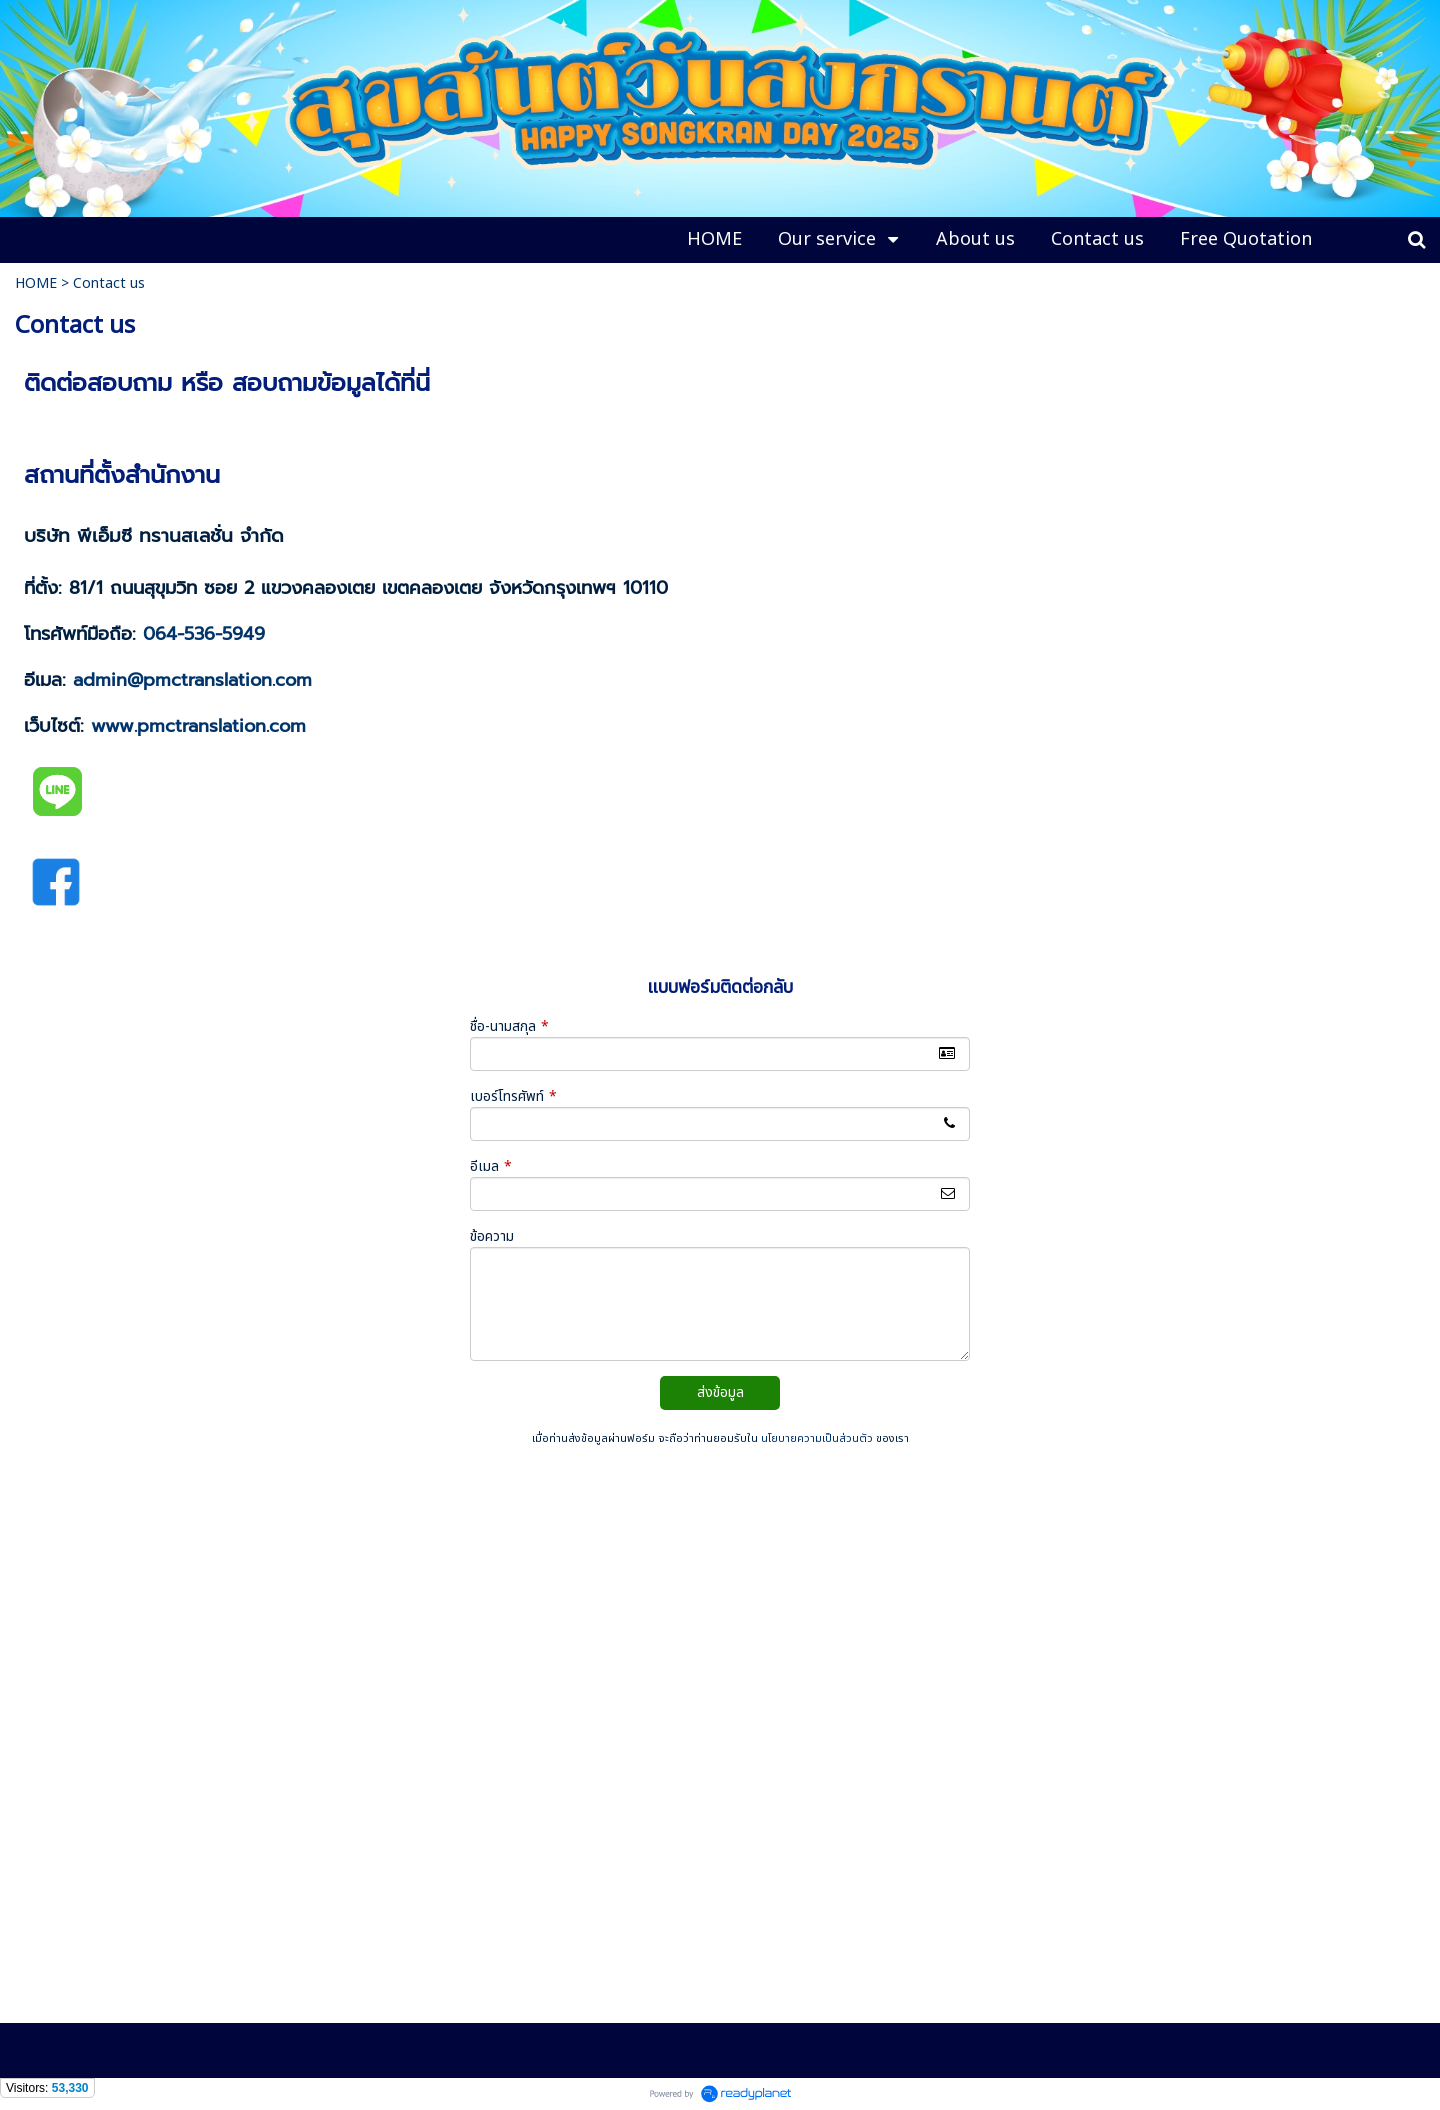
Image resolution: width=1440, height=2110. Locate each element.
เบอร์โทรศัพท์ (513, 1096)
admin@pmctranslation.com (192, 680)
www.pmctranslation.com (198, 726)
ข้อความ (492, 1236)
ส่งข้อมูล (720, 1392)
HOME (36, 283)
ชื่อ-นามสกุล (509, 1026)
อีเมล (491, 1166)
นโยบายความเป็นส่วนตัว (817, 1438)
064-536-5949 (204, 634)
